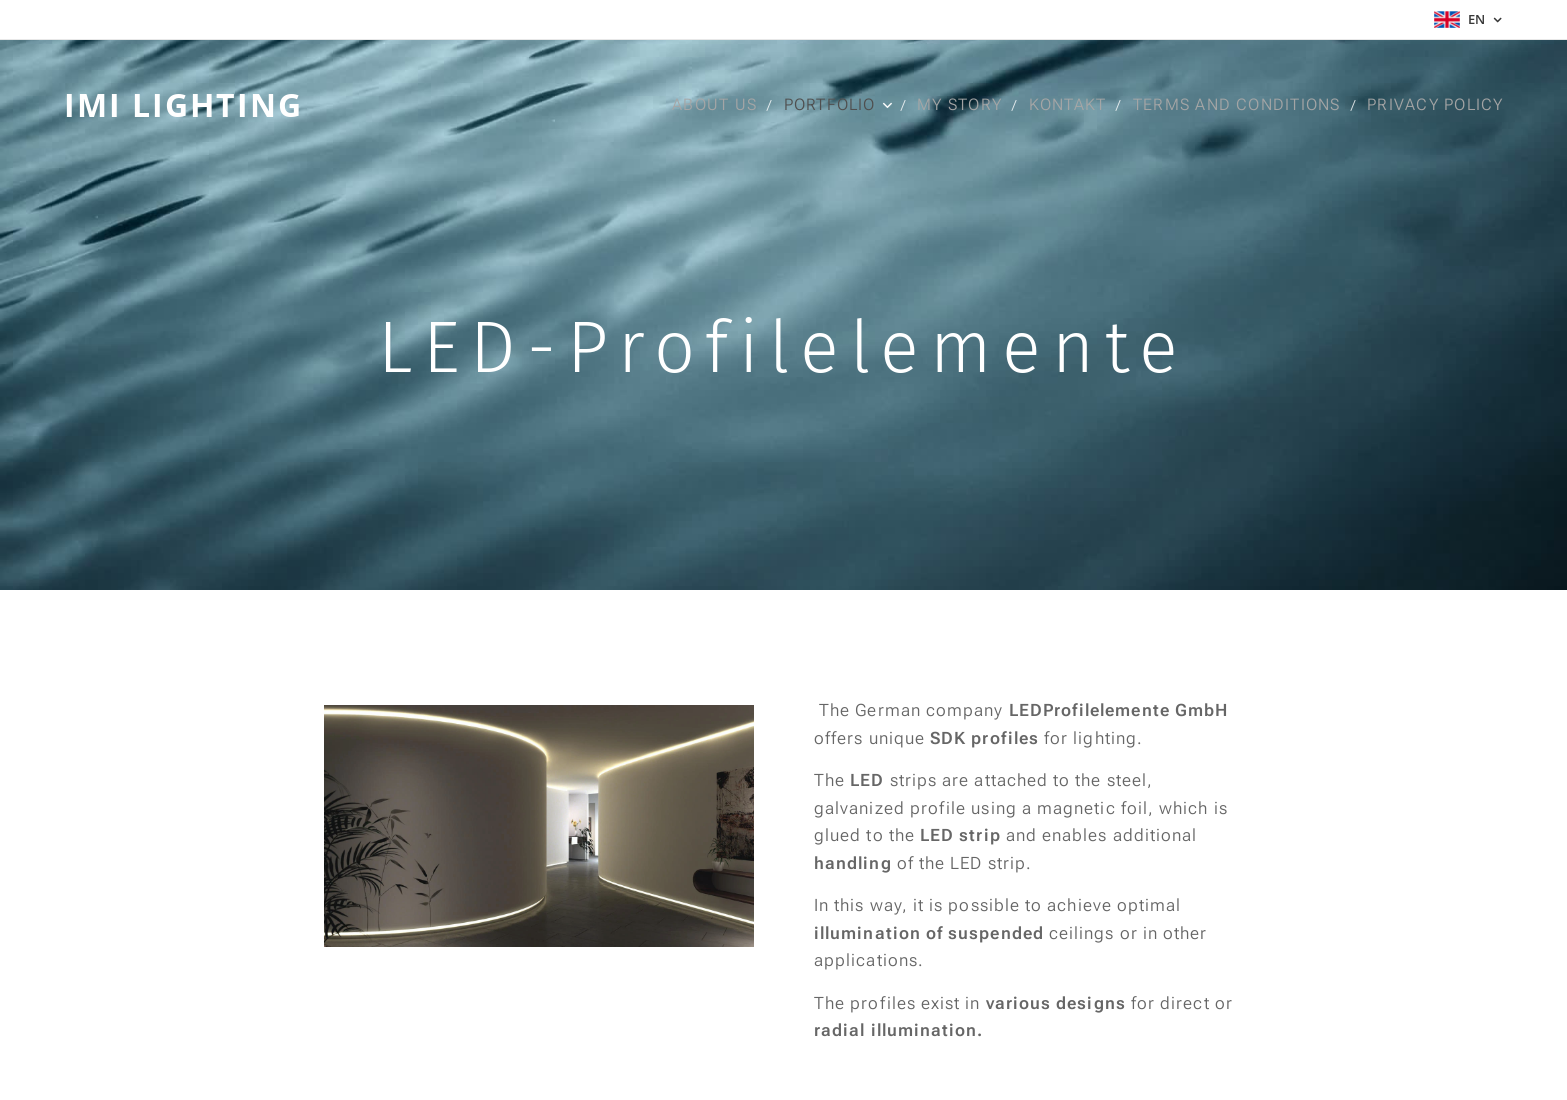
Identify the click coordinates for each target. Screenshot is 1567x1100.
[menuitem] (717, 105)
